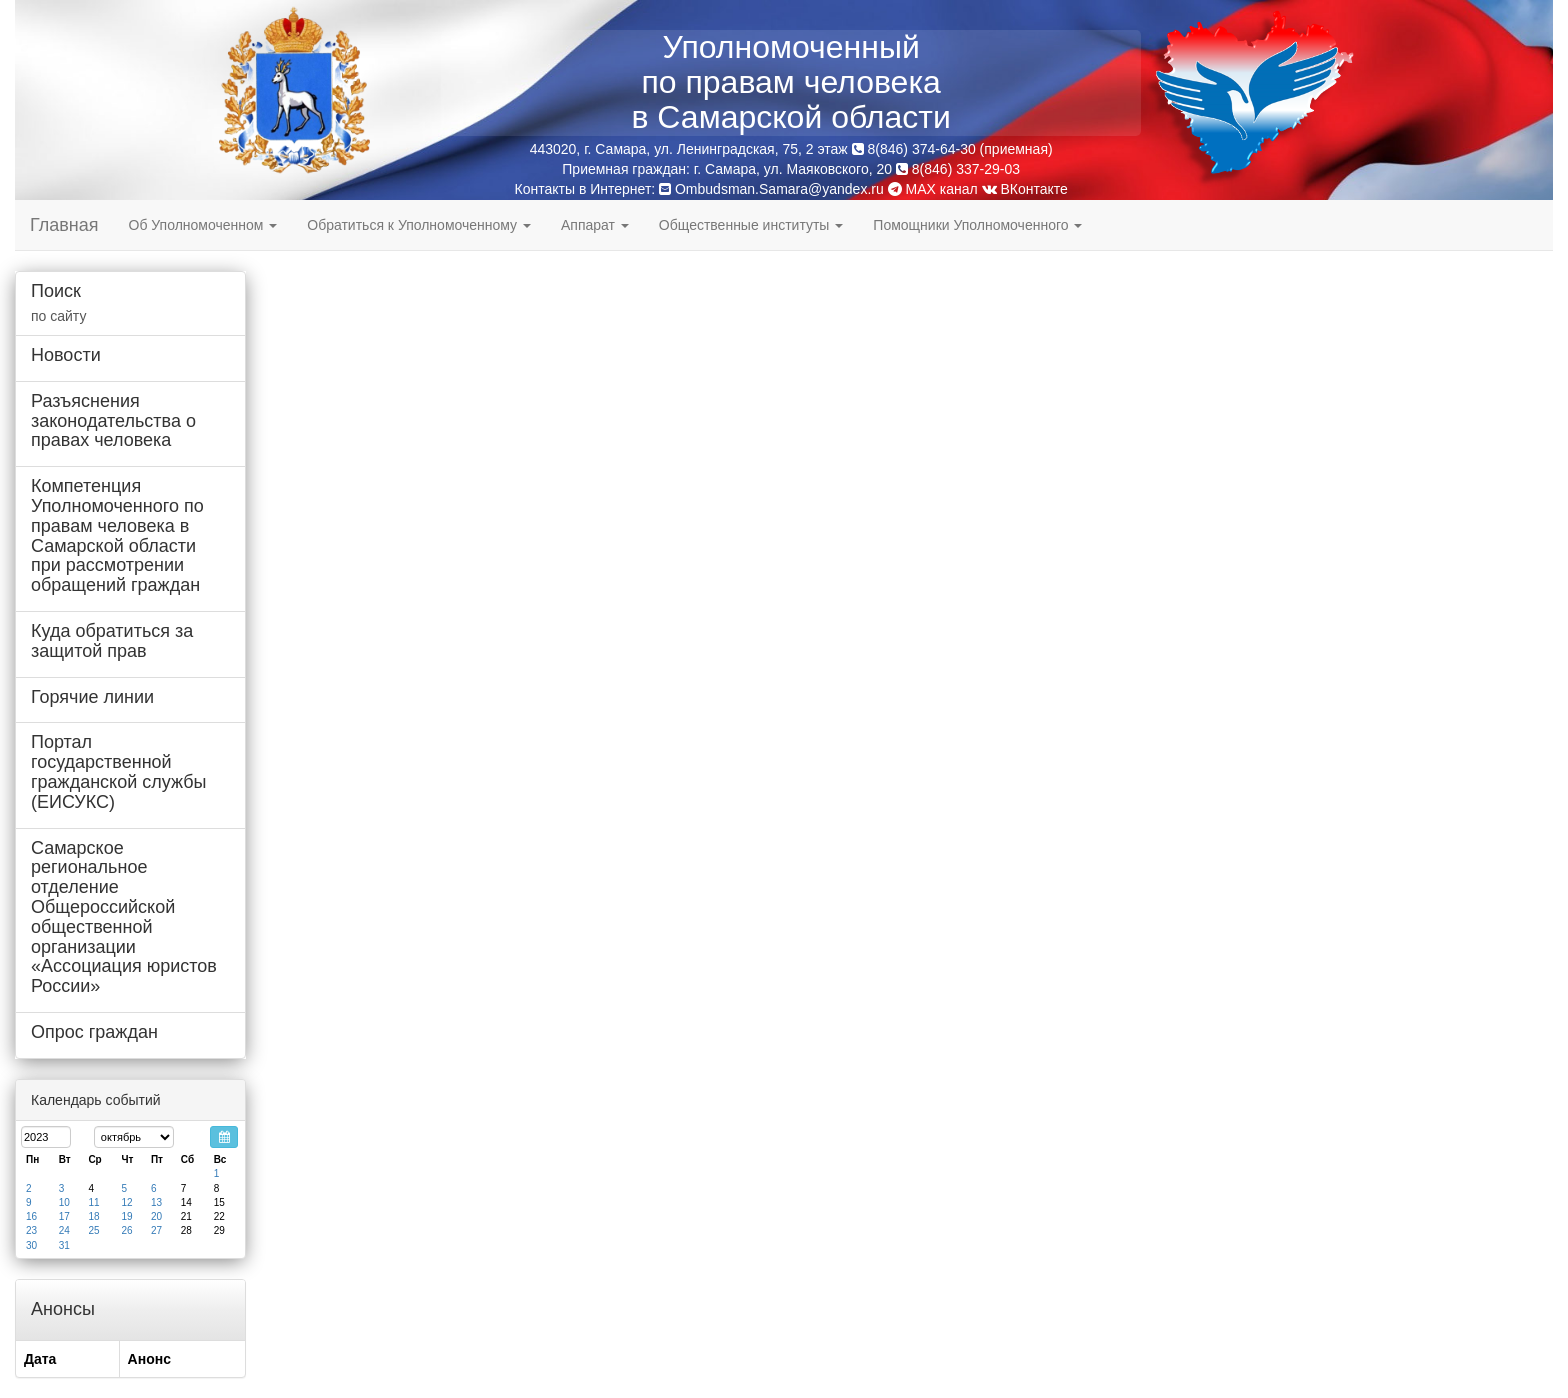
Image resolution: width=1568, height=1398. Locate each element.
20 (156, 1216)
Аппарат (595, 225)
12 (126, 1202)
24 (64, 1230)
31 (64, 1245)
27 (156, 1230)
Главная (64, 225)
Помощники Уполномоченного (977, 225)
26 (126, 1230)
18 (93, 1216)
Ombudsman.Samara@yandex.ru (779, 189)
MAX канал (933, 189)
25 (93, 1230)
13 (156, 1202)
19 (126, 1216)
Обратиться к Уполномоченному (419, 225)
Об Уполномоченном (203, 225)
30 (31, 1245)
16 (31, 1216)
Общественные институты (751, 225)
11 (93, 1202)
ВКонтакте (1025, 189)
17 (64, 1216)
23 (31, 1230)
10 (64, 1202)
